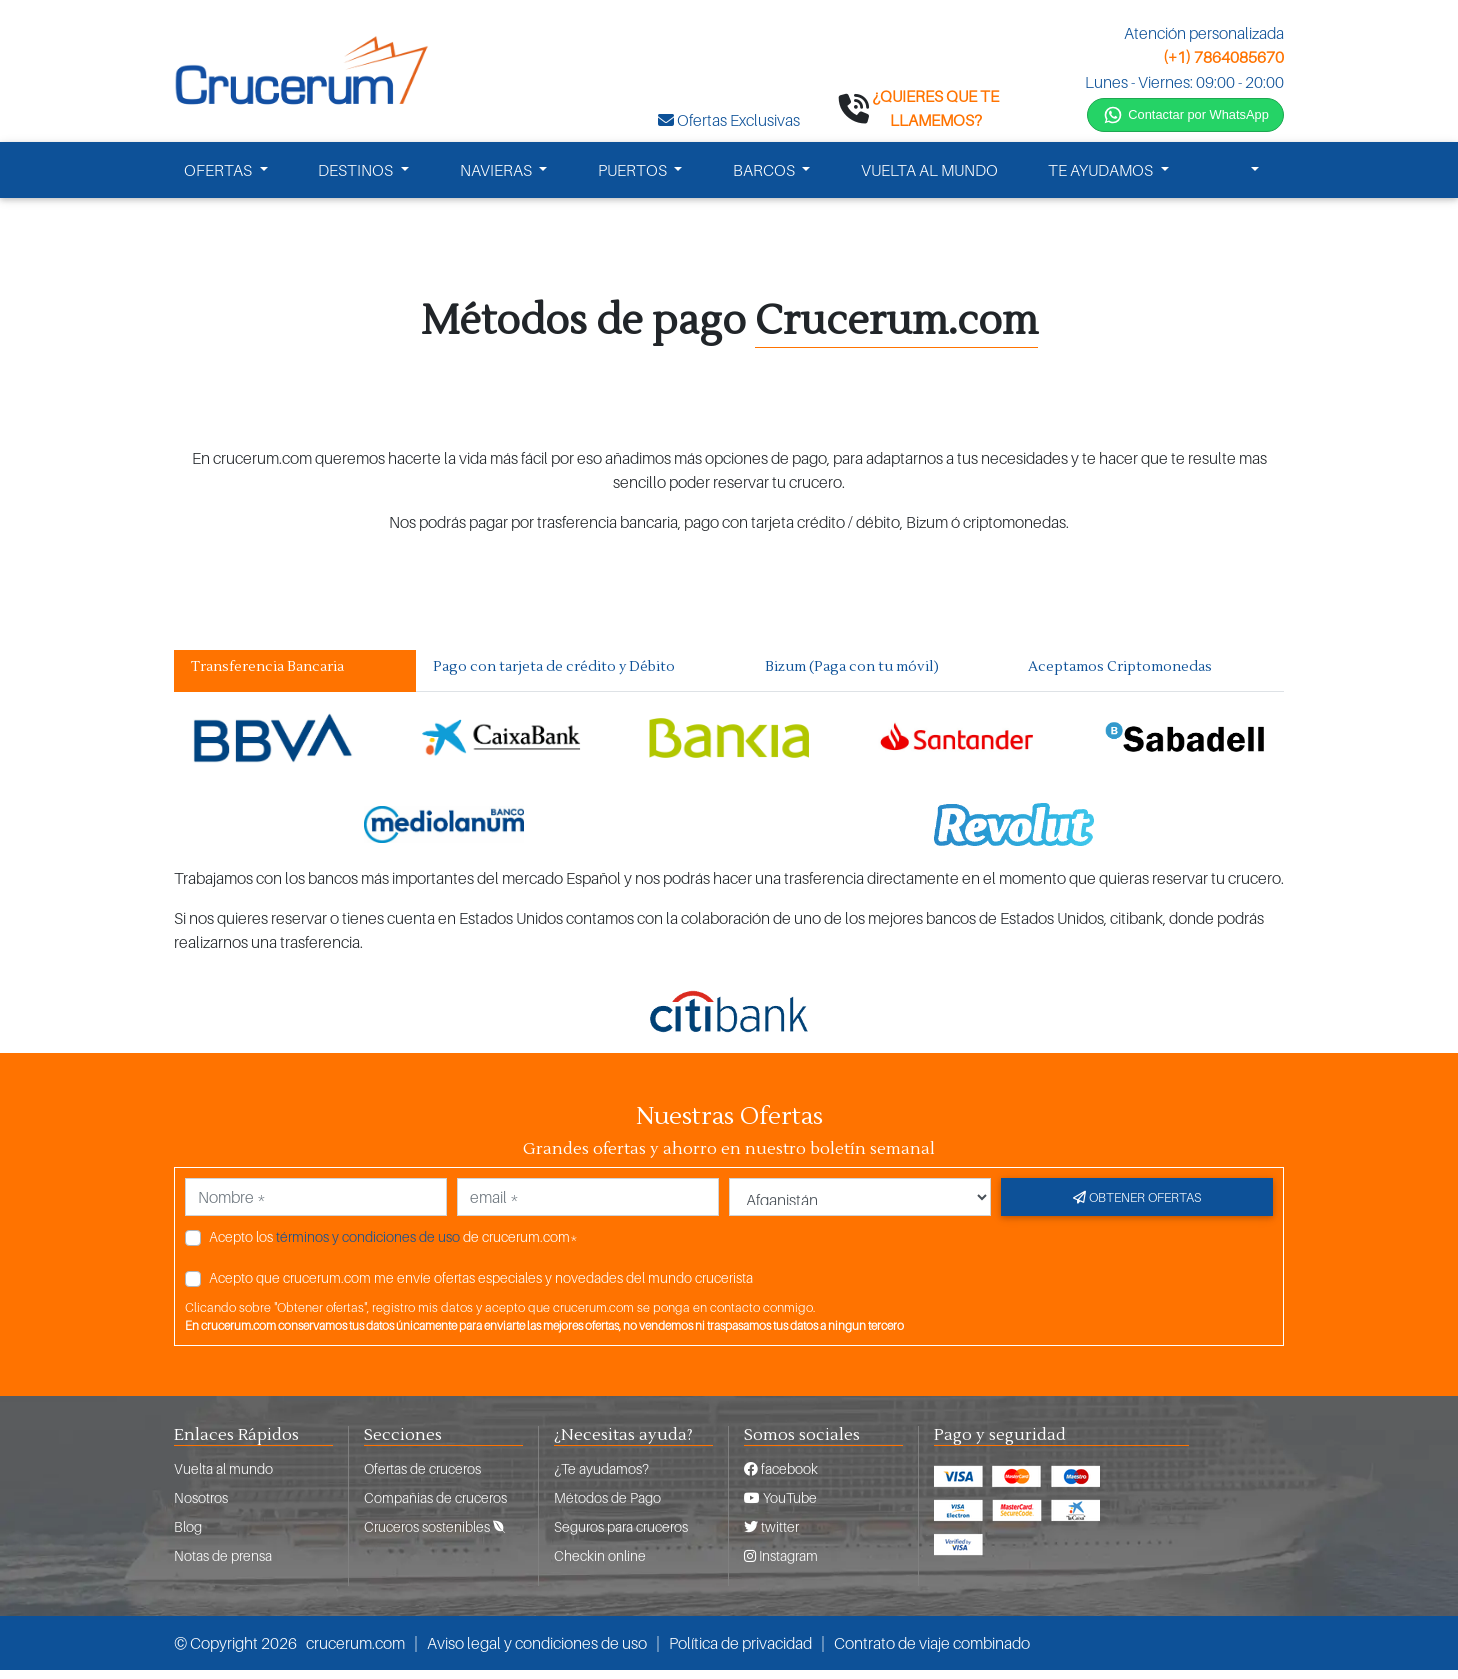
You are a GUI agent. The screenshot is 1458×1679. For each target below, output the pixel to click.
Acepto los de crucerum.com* (393, 1244)
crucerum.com (355, 1652)
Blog (188, 1535)
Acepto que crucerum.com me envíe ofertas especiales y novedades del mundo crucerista (481, 1285)
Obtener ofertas (1137, 1205)
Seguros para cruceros (621, 1535)
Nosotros (201, 1506)
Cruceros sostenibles (434, 1535)
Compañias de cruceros (435, 1506)
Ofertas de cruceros (422, 1477)
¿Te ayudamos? (601, 1477)
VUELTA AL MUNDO (929, 178)
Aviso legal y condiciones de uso (537, 1652)
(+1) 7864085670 (1223, 57)
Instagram (781, 1564)
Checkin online (600, 1564)
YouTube (780, 1506)
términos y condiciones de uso (368, 1244)
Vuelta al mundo (223, 1477)
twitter (771, 1535)
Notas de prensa (223, 1564)
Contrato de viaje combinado (932, 1652)
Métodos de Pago (607, 1506)
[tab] (295, 679)
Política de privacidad (740, 1652)
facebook (781, 1477)
